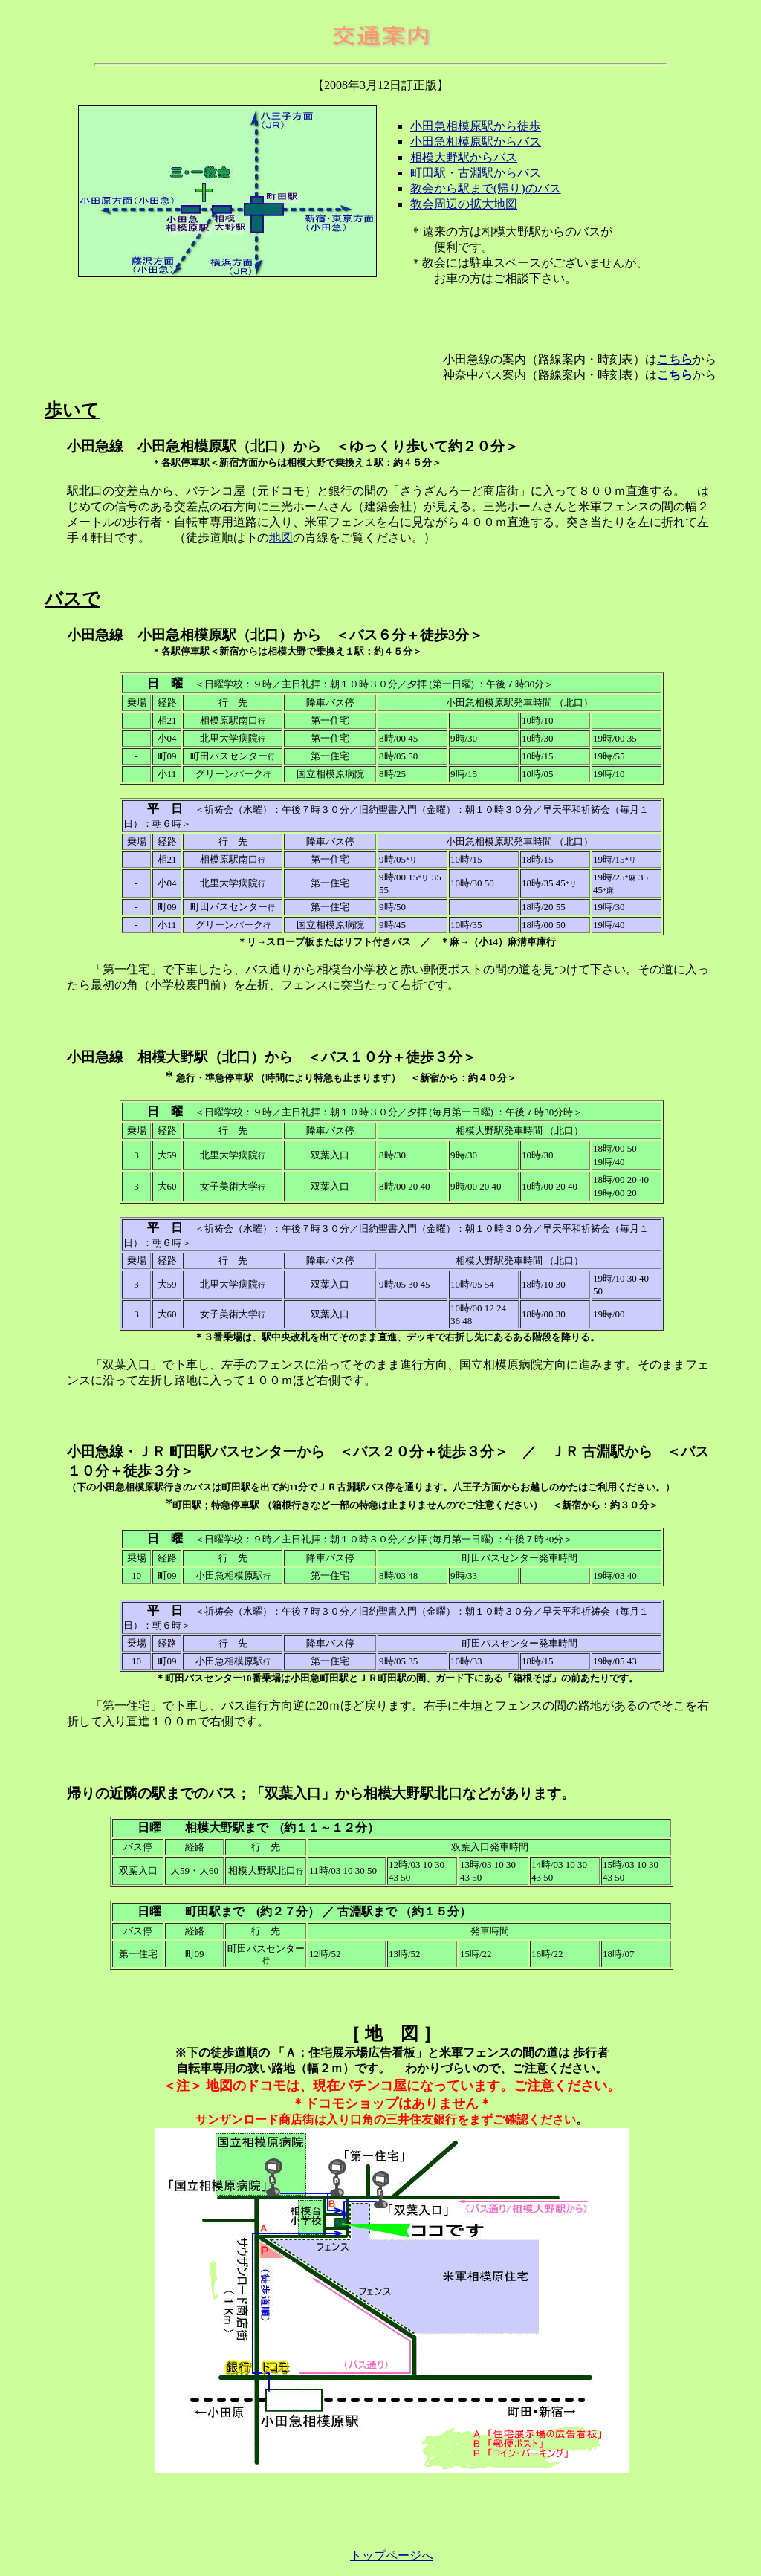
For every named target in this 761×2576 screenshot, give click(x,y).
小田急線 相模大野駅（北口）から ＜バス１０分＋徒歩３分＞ (278, 1057)
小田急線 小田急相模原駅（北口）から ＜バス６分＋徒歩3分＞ (282, 635)
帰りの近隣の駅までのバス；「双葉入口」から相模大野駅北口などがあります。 (321, 1793)
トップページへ (391, 2555)
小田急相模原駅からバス (475, 141)
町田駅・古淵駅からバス (475, 172)
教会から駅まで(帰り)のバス (485, 188)
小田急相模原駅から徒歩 (475, 126)
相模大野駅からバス (463, 157)
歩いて (72, 410)
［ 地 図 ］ (392, 2033)
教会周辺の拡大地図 (463, 204)
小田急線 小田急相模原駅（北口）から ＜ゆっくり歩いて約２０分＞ (293, 446)
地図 (281, 537)
